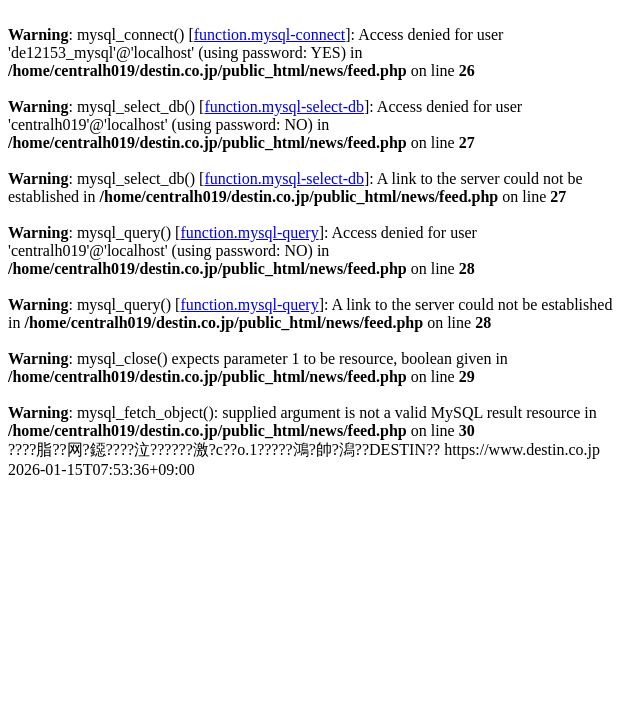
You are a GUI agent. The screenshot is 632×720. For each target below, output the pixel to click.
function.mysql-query (249, 232)
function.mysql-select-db (284, 106)
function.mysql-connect (270, 34)
